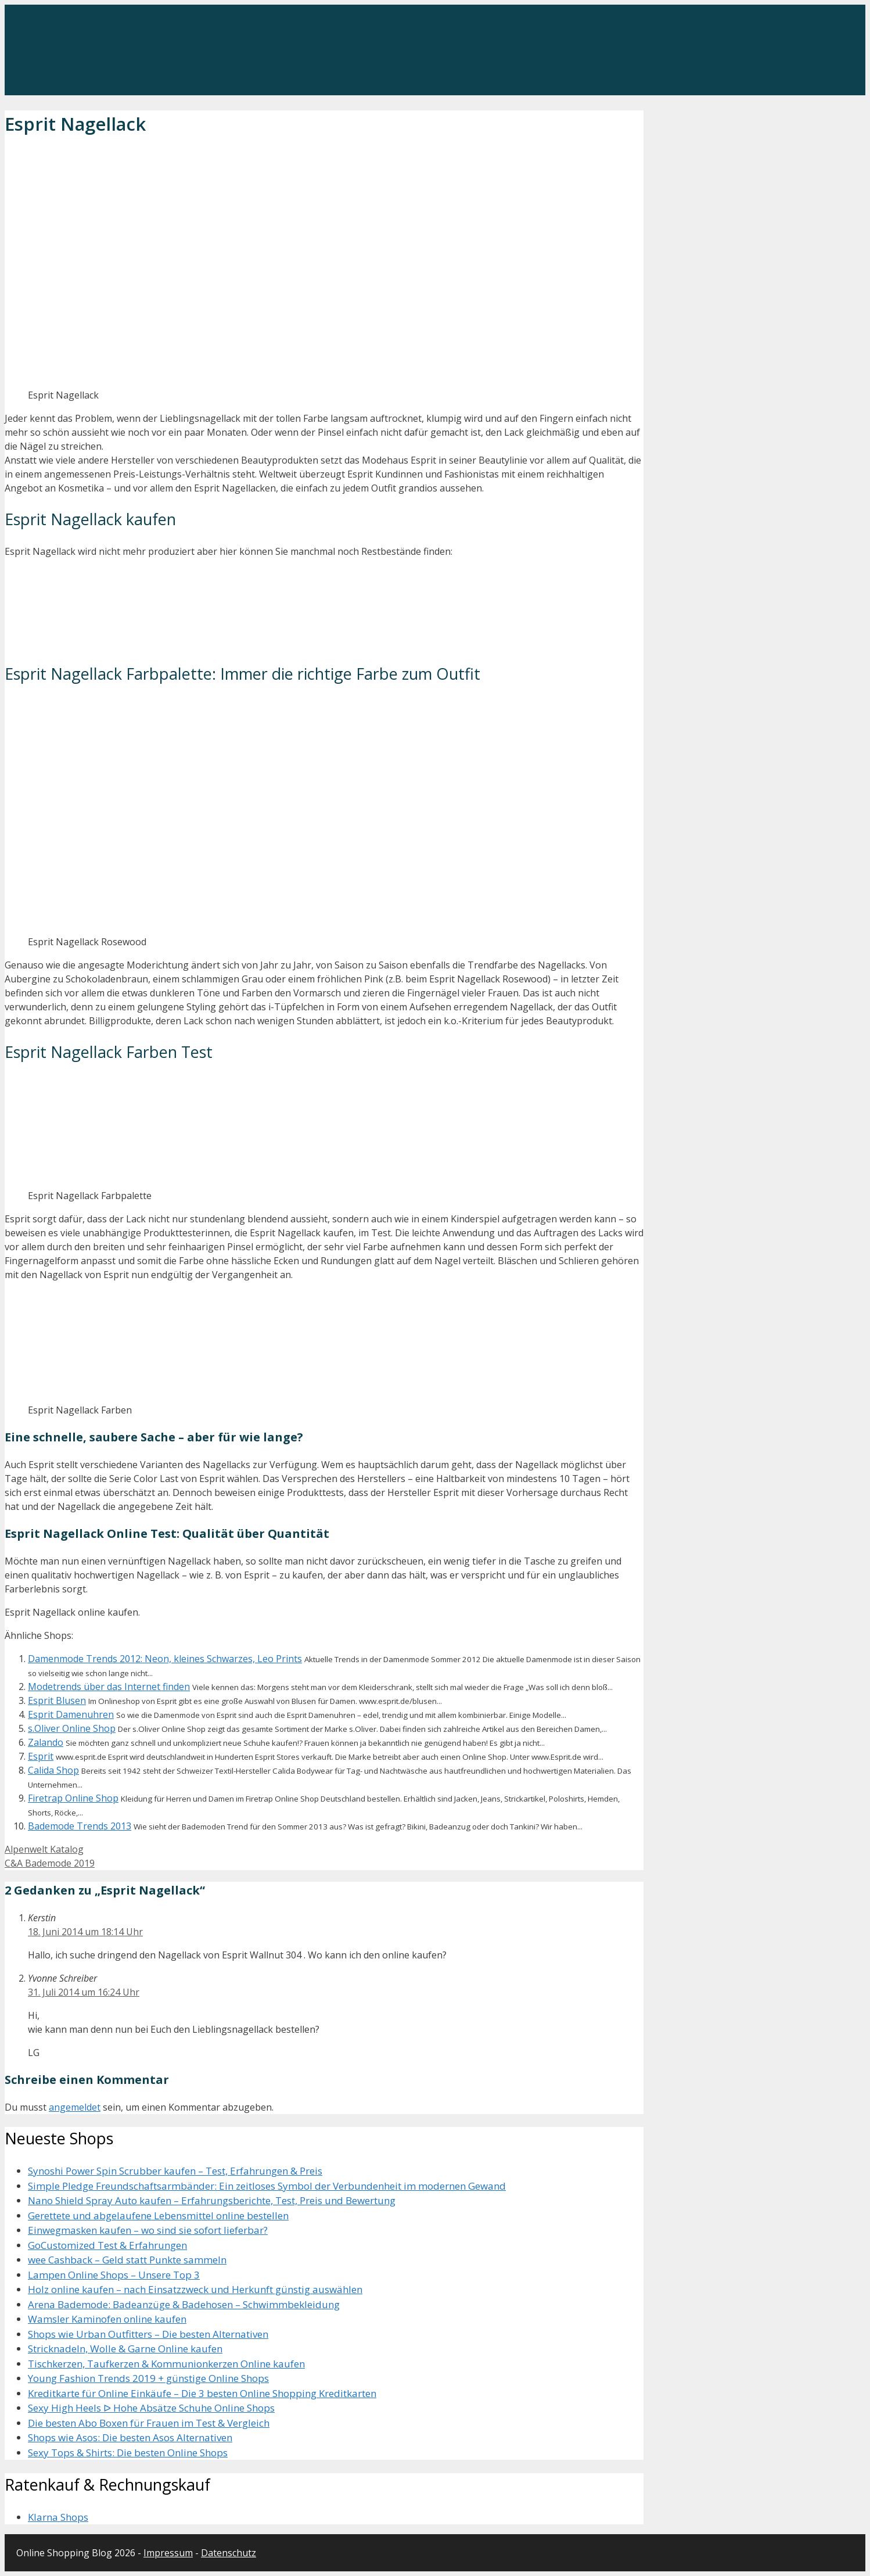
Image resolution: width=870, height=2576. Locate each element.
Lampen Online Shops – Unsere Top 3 (114, 2274)
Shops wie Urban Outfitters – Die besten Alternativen (148, 2334)
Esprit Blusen (57, 1700)
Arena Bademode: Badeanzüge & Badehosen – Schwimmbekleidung (184, 2304)
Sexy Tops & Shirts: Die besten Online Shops (128, 2452)
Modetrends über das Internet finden (109, 1686)
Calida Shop (53, 1770)
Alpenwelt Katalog (44, 1849)
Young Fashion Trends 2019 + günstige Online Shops (148, 2378)
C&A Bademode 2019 (50, 1863)
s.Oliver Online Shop (72, 1728)
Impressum (168, 2552)
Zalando (45, 1742)
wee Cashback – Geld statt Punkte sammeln (127, 2259)
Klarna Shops (58, 2517)
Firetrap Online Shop (73, 1798)
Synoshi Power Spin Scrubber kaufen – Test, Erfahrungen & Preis (175, 2170)
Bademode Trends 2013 (79, 1826)
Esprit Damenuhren (71, 1714)
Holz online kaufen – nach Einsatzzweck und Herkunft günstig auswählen (195, 2289)
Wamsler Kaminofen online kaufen (107, 2319)
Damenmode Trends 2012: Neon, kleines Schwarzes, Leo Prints (165, 1658)
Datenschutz (228, 2552)
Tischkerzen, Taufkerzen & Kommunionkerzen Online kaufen (166, 2363)
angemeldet (74, 2107)
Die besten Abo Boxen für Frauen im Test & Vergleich (148, 2423)
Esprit (40, 1756)
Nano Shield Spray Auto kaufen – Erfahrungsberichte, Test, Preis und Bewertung (212, 2200)
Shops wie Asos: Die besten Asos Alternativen (130, 2437)
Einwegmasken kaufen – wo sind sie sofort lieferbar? (148, 2230)
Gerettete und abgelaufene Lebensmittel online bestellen (158, 2215)
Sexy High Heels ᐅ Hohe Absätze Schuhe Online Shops (151, 2407)
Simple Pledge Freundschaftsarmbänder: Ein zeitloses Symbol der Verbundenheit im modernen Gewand (267, 2186)
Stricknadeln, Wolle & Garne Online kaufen (125, 2348)
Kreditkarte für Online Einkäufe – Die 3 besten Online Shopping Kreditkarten (202, 2393)
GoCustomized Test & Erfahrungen (107, 2245)
